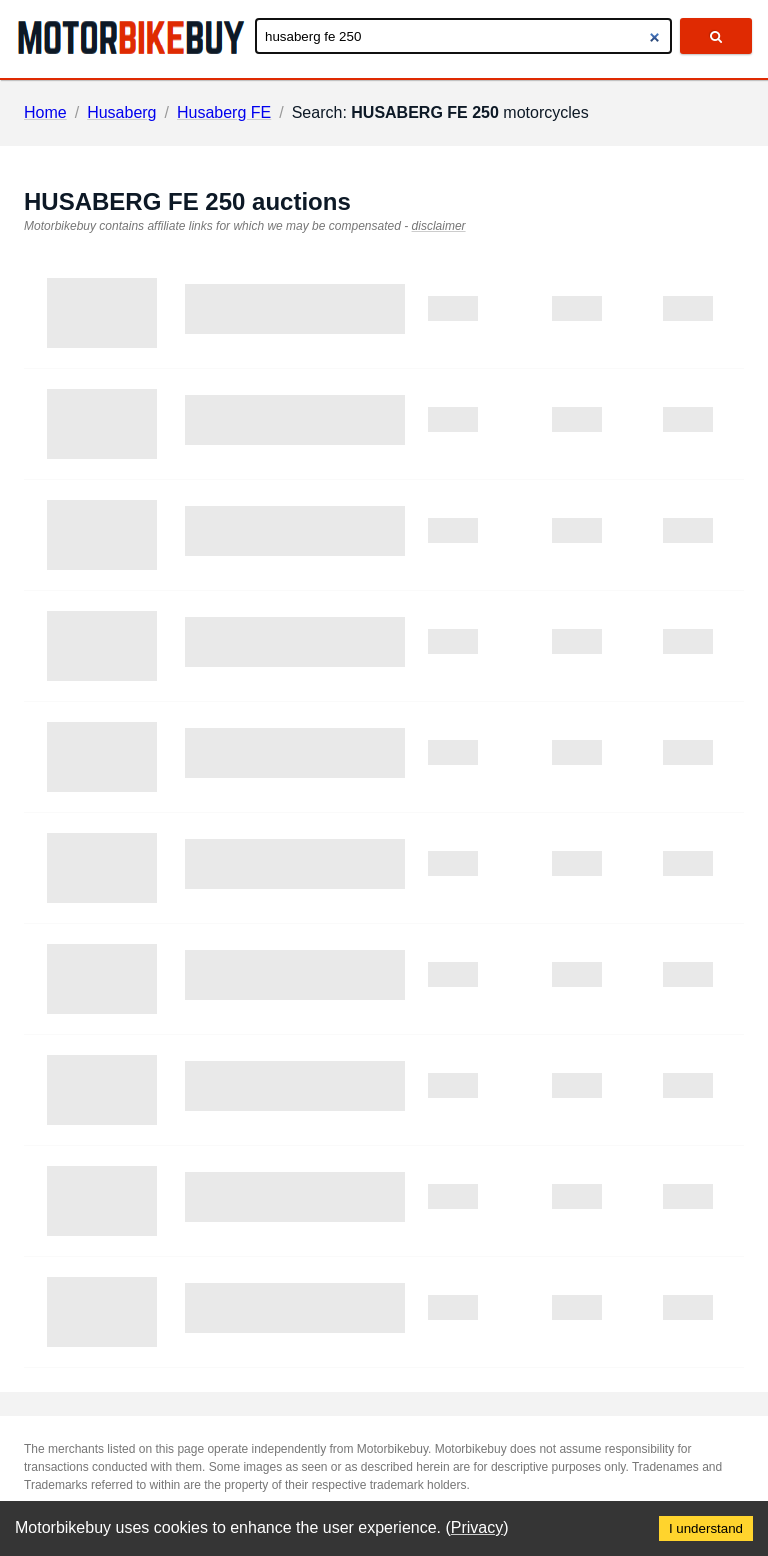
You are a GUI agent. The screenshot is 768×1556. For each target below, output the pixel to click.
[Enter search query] (463, 36)
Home (45, 112)
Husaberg (121, 112)
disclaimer (439, 226)
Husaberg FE (224, 112)
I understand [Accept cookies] (706, 1528)
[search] (716, 36)
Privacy (477, 1527)
